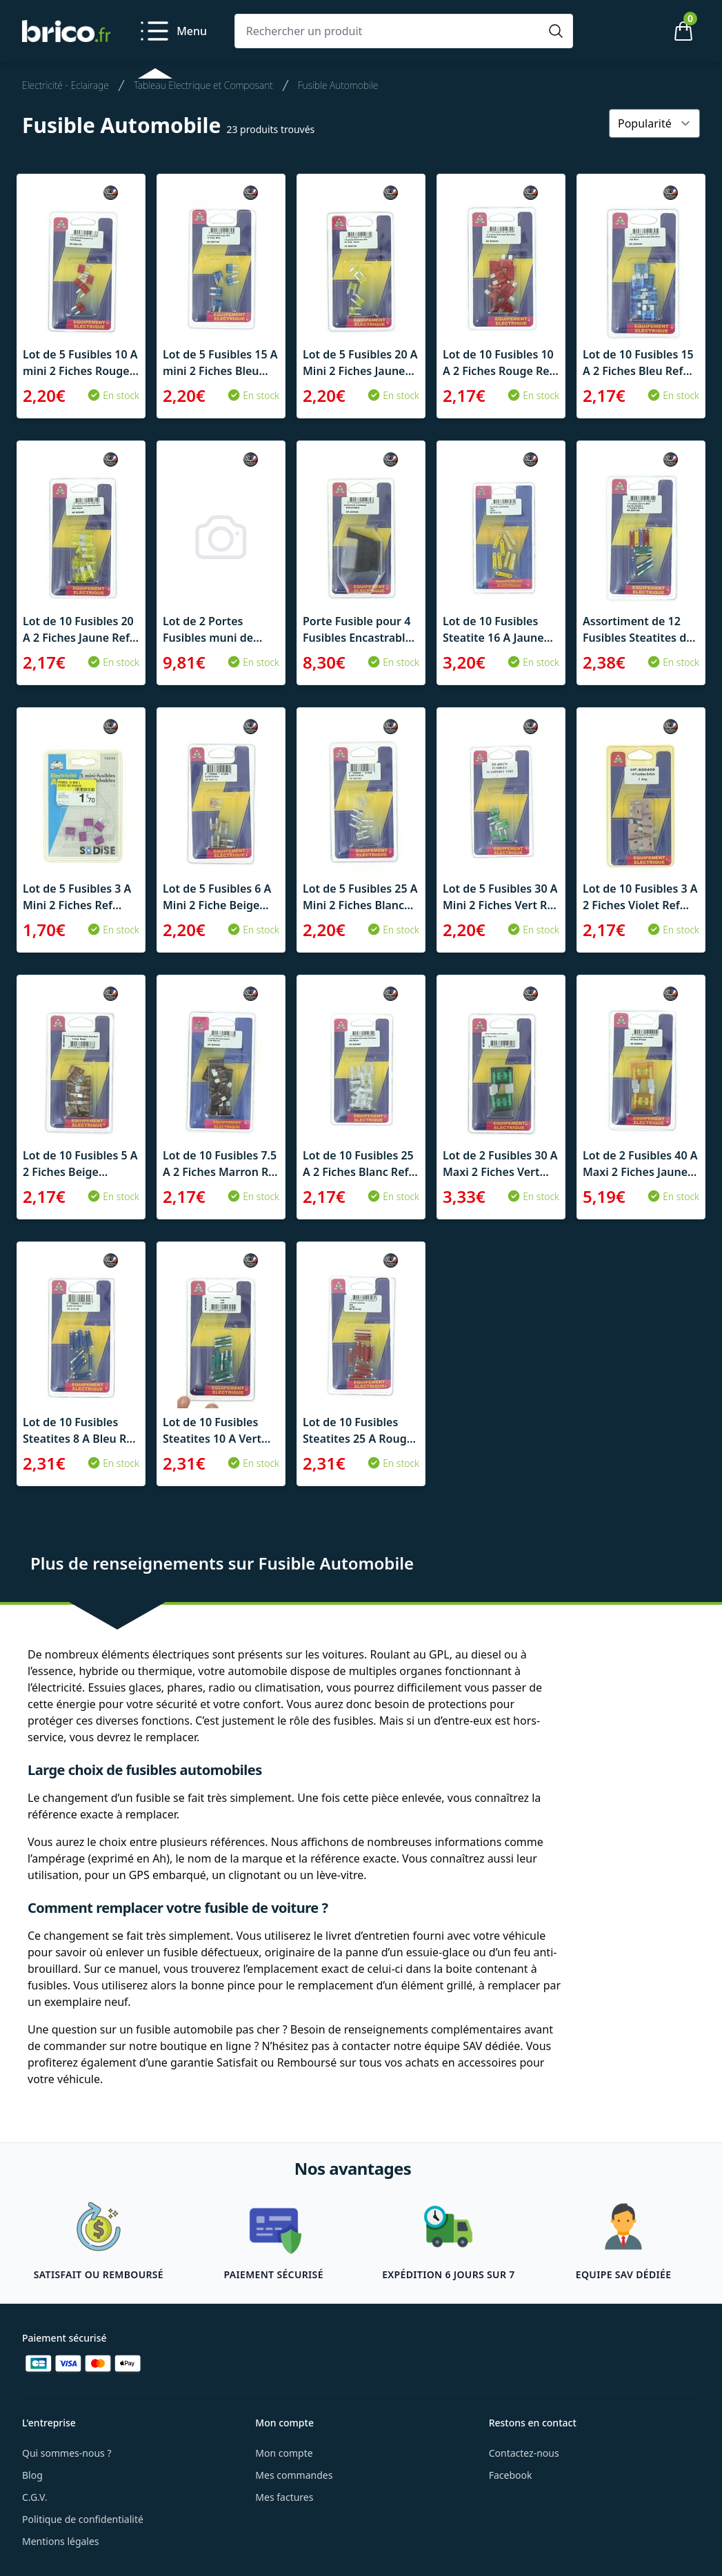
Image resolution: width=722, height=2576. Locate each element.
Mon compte (283, 2453)
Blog (32, 2475)
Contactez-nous (524, 2453)
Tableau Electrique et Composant (203, 85)
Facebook (510, 2475)
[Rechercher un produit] (390, 31)
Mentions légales (60, 2541)
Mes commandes (293, 2475)
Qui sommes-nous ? (67, 2453)
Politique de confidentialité (82, 2519)
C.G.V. (34, 2497)
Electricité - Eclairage (65, 85)
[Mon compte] (636, 31)
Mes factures (284, 2497)
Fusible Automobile (338, 85)
